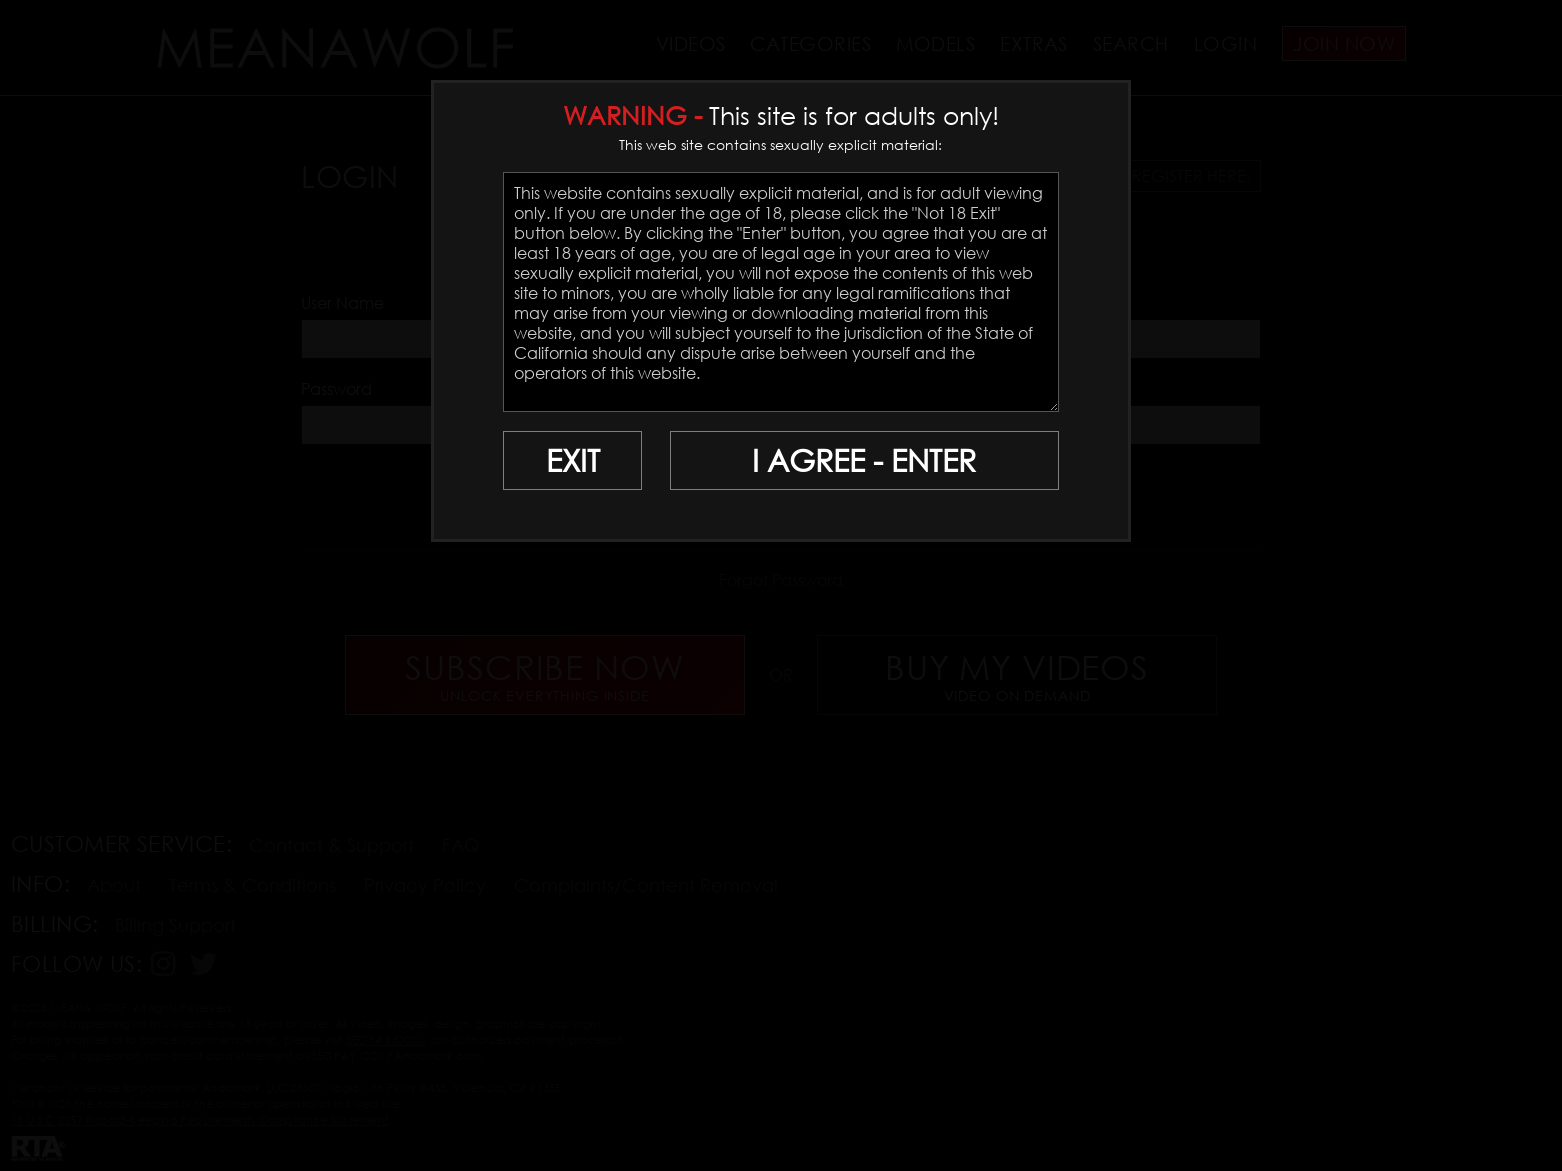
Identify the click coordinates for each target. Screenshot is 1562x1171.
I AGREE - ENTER (864, 460)
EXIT (573, 460)
